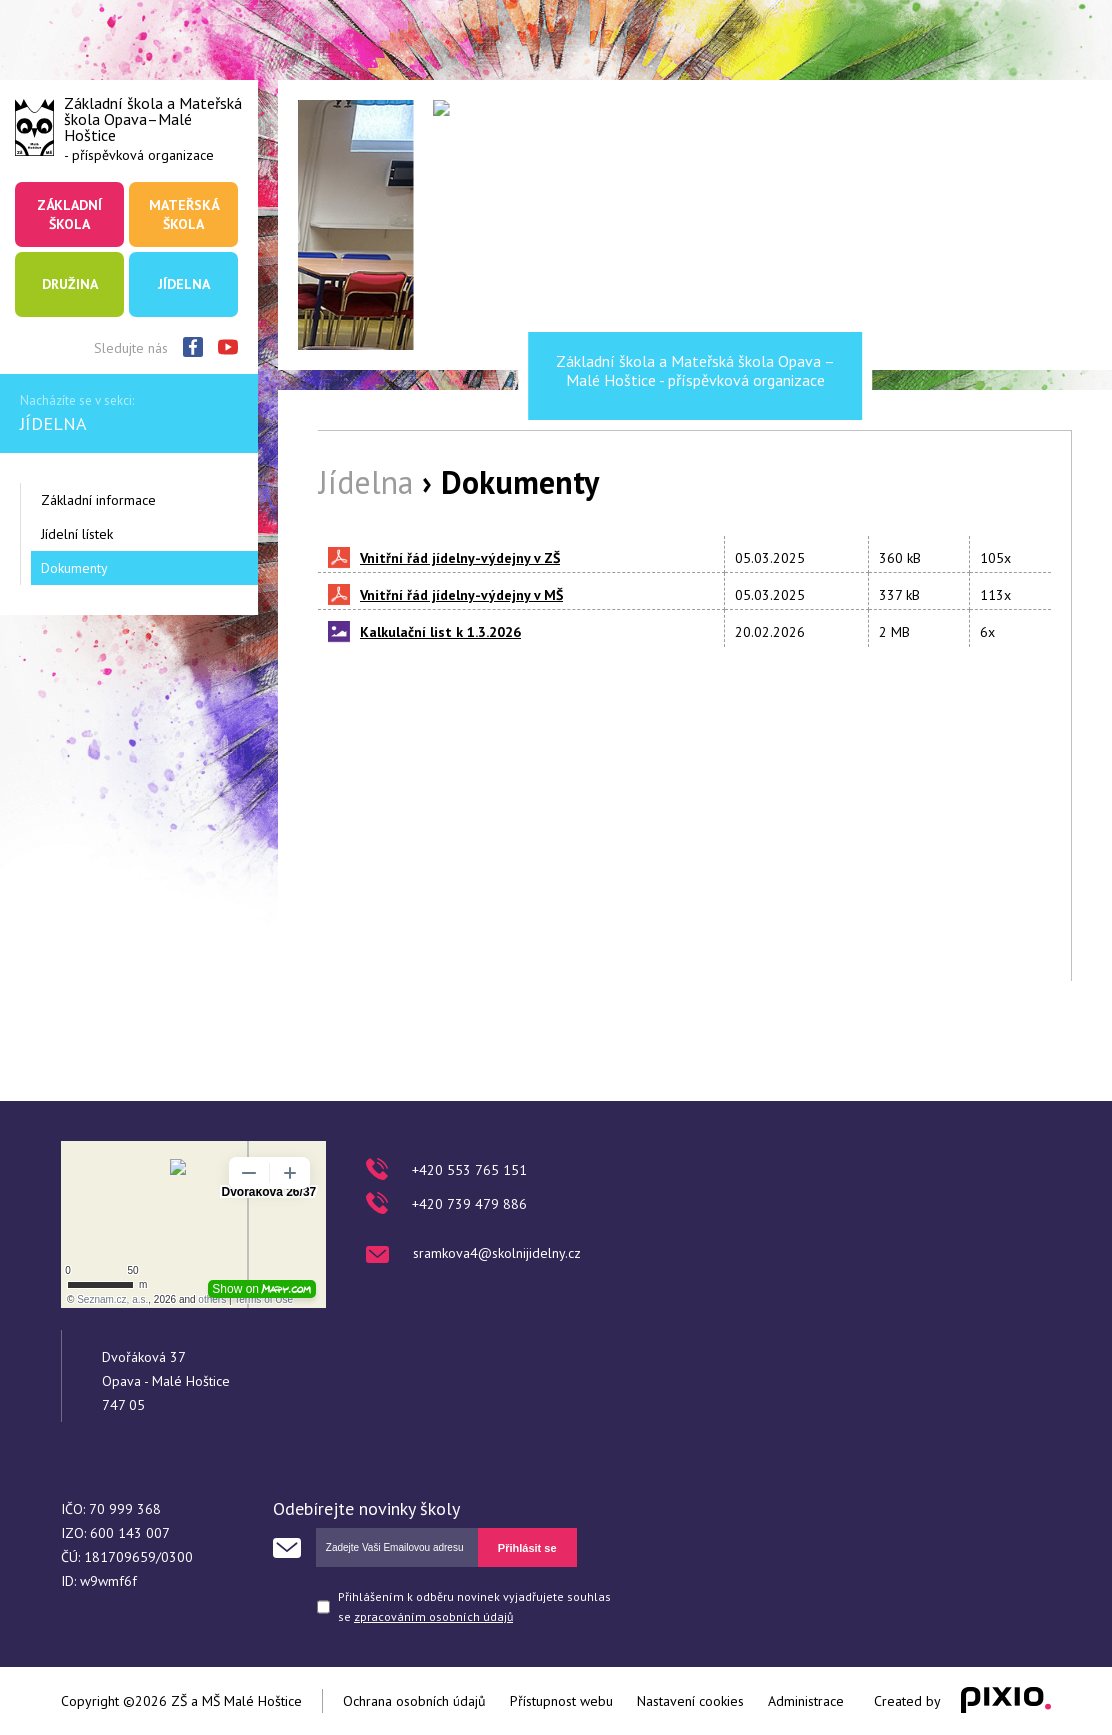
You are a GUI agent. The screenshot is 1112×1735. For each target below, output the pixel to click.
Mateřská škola (184, 214)
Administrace (806, 1701)
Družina (70, 284)
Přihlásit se (527, 1548)
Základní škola (69, 214)
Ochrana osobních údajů (414, 1701)
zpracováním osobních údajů (433, 1616)
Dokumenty (74, 568)
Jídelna (184, 284)
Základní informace (98, 500)
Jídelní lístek (77, 534)
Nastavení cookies (690, 1701)
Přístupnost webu (561, 1701)
